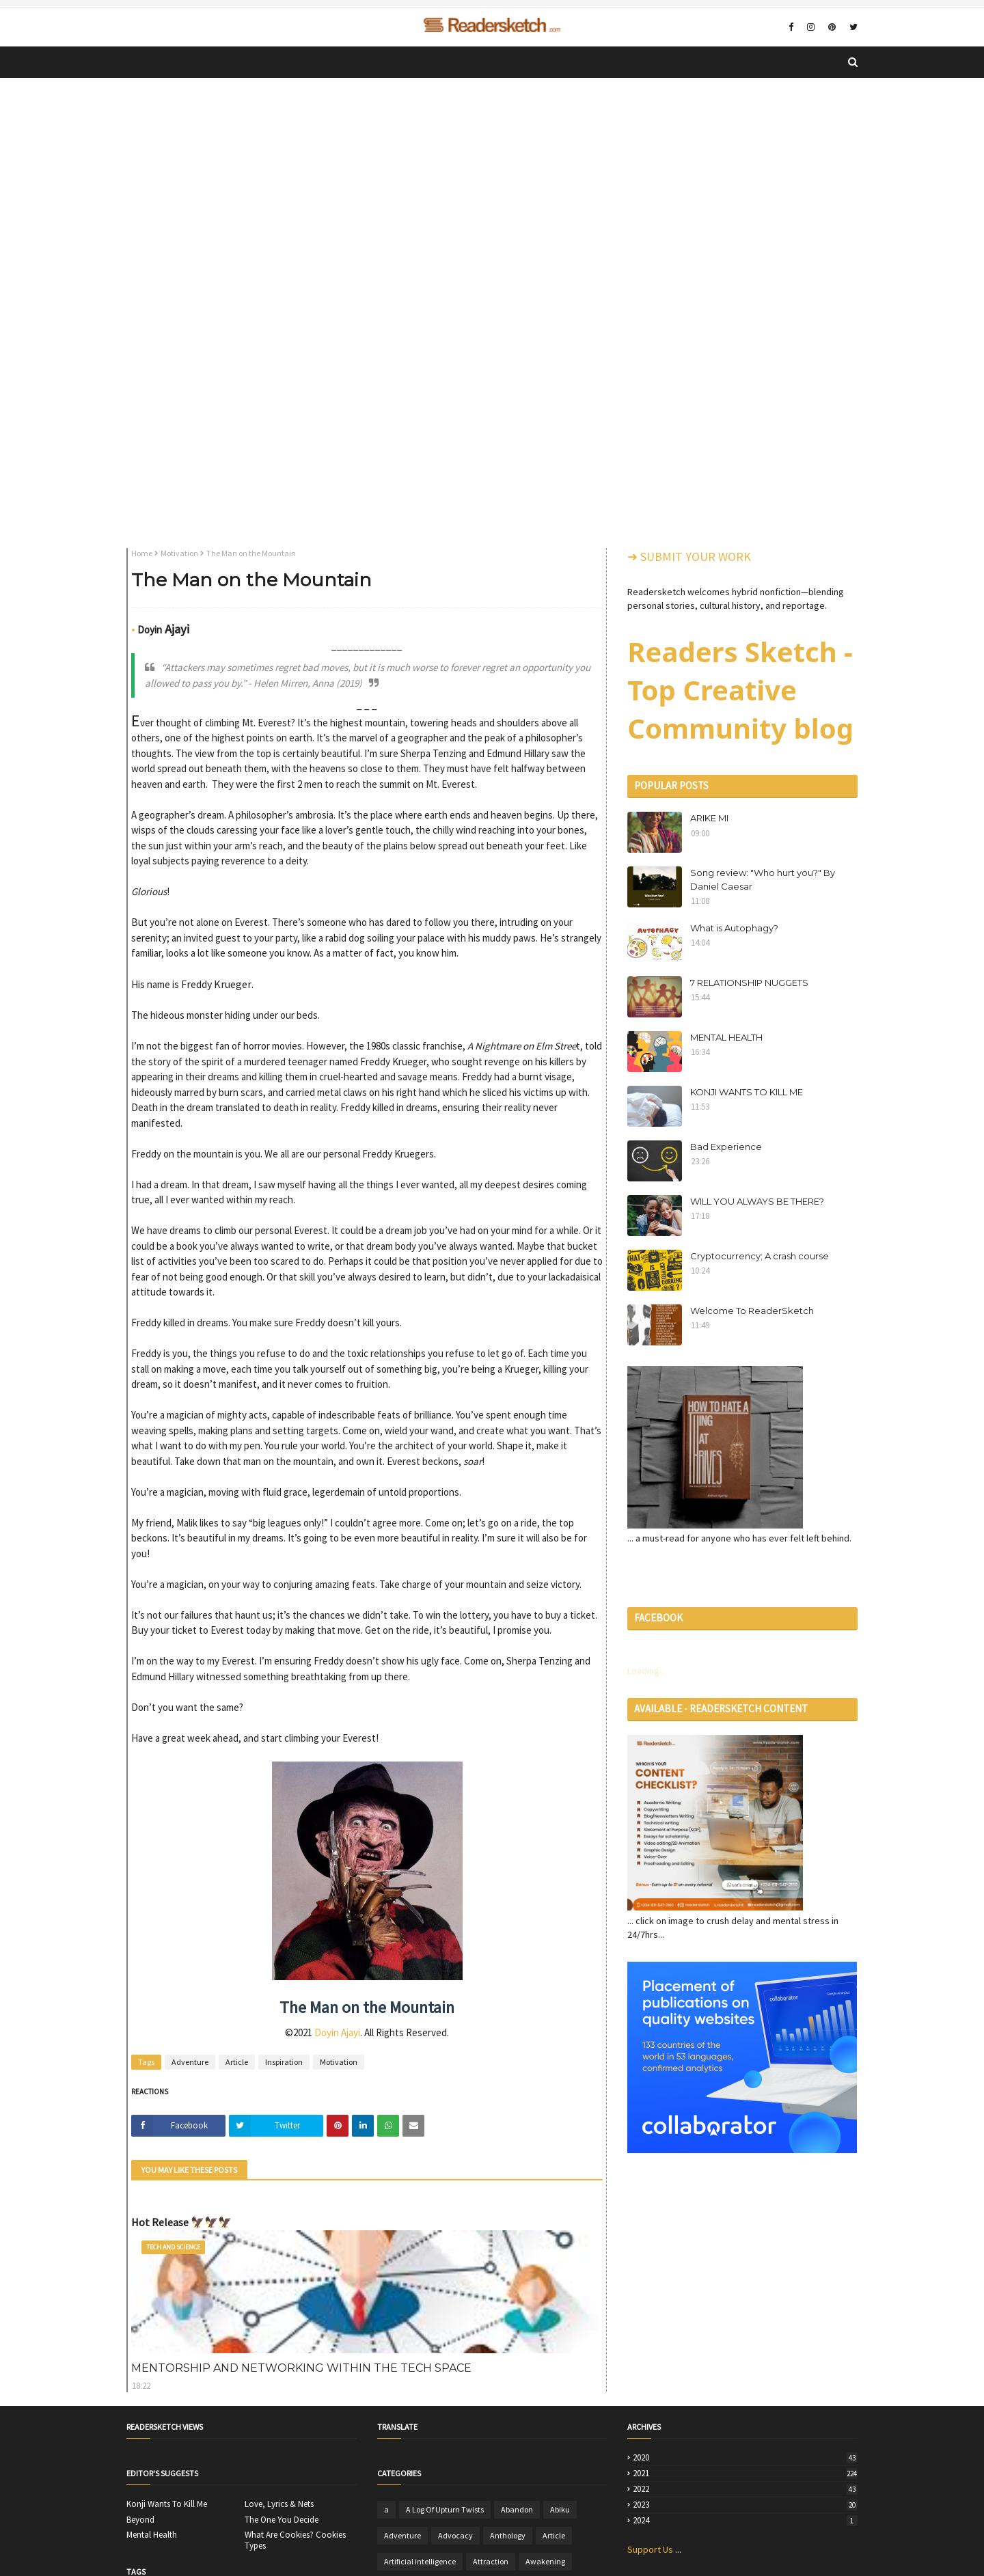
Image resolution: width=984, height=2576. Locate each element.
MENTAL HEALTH (726, 1037)
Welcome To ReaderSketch (752, 1310)
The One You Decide (281, 2520)
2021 (745, 2473)
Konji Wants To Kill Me (166, 2504)
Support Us (650, 2549)
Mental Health (151, 2535)
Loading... (646, 1670)
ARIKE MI (709, 817)
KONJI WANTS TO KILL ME (746, 1091)
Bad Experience (726, 1146)
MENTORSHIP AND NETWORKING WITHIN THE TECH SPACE (301, 2367)
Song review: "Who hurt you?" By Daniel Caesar (762, 879)
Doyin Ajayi (337, 2032)
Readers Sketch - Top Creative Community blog (740, 690)
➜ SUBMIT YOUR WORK (689, 556)
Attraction (490, 2561)
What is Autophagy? (734, 927)
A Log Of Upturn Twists (445, 2509)
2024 (745, 2520)
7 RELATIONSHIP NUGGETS (749, 982)
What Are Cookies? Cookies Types (295, 2540)
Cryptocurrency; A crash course (759, 1255)
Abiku (560, 2509)
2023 (745, 2504)
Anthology (507, 2535)
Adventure (190, 2062)
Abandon (517, 2509)
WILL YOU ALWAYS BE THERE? (757, 1201)
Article (237, 2062)
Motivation (179, 553)
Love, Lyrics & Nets (279, 2504)
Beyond (140, 2520)
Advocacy (455, 2535)
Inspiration (284, 2062)
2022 (745, 2489)
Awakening (545, 2561)
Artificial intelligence (420, 2561)
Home (141, 553)
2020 (745, 2457)
